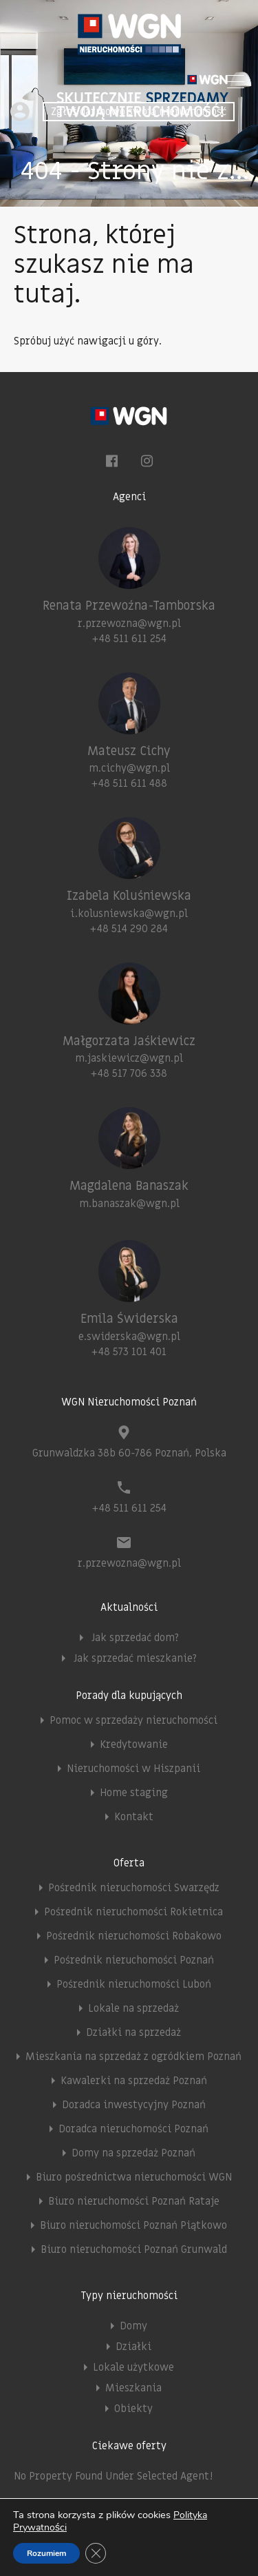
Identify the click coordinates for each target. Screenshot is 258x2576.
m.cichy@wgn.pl (129, 768)
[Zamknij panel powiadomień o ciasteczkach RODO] (95, 2553)
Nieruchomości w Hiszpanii (133, 1768)
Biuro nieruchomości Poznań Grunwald (134, 2249)
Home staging (134, 1793)
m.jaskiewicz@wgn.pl (129, 1058)
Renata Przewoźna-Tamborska (129, 606)
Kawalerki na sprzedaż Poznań (134, 2081)
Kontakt (133, 1817)
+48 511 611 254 (129, 639)
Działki (133, 2346)
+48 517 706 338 (129, 1073)
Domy (133, 2326)
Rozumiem (46, 2553)
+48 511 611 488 (129, 783)
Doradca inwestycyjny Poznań (134, 2105)
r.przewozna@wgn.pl (129, 623)
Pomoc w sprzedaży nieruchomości (133, 1720)
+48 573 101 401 (129, 1352)
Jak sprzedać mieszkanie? (135, 1658)
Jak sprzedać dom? (135, 1638)
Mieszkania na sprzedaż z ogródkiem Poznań (133, 2056)
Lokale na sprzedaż (133, 2008)
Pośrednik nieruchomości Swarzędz (133, 1888)
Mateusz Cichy (129, 751)
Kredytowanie (134, 1744)
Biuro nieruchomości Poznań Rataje (133, 2201)
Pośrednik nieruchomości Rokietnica (133, 1912)
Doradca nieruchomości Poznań (133, 2129)
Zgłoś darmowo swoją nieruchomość (138, 112)
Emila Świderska (129, 1319)
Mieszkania (133, 2388)
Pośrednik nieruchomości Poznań (134, 1960)
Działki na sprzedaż (133, 2032)
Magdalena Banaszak (129, 1186)
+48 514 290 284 (129, 929)
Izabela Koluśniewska (129, 896)
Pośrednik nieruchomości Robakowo (134, 1936)
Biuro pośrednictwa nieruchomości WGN (134, 2177)
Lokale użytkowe (133, 2367)
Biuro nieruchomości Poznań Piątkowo (133, 2225)
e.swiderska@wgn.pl (129, 1336)
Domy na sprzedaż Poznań (133, 2153)
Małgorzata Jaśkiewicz (129, 1041)
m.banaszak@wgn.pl (129, 1203)
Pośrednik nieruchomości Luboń (133, 1984)
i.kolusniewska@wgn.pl (129, 913)
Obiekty (133, 2408)
